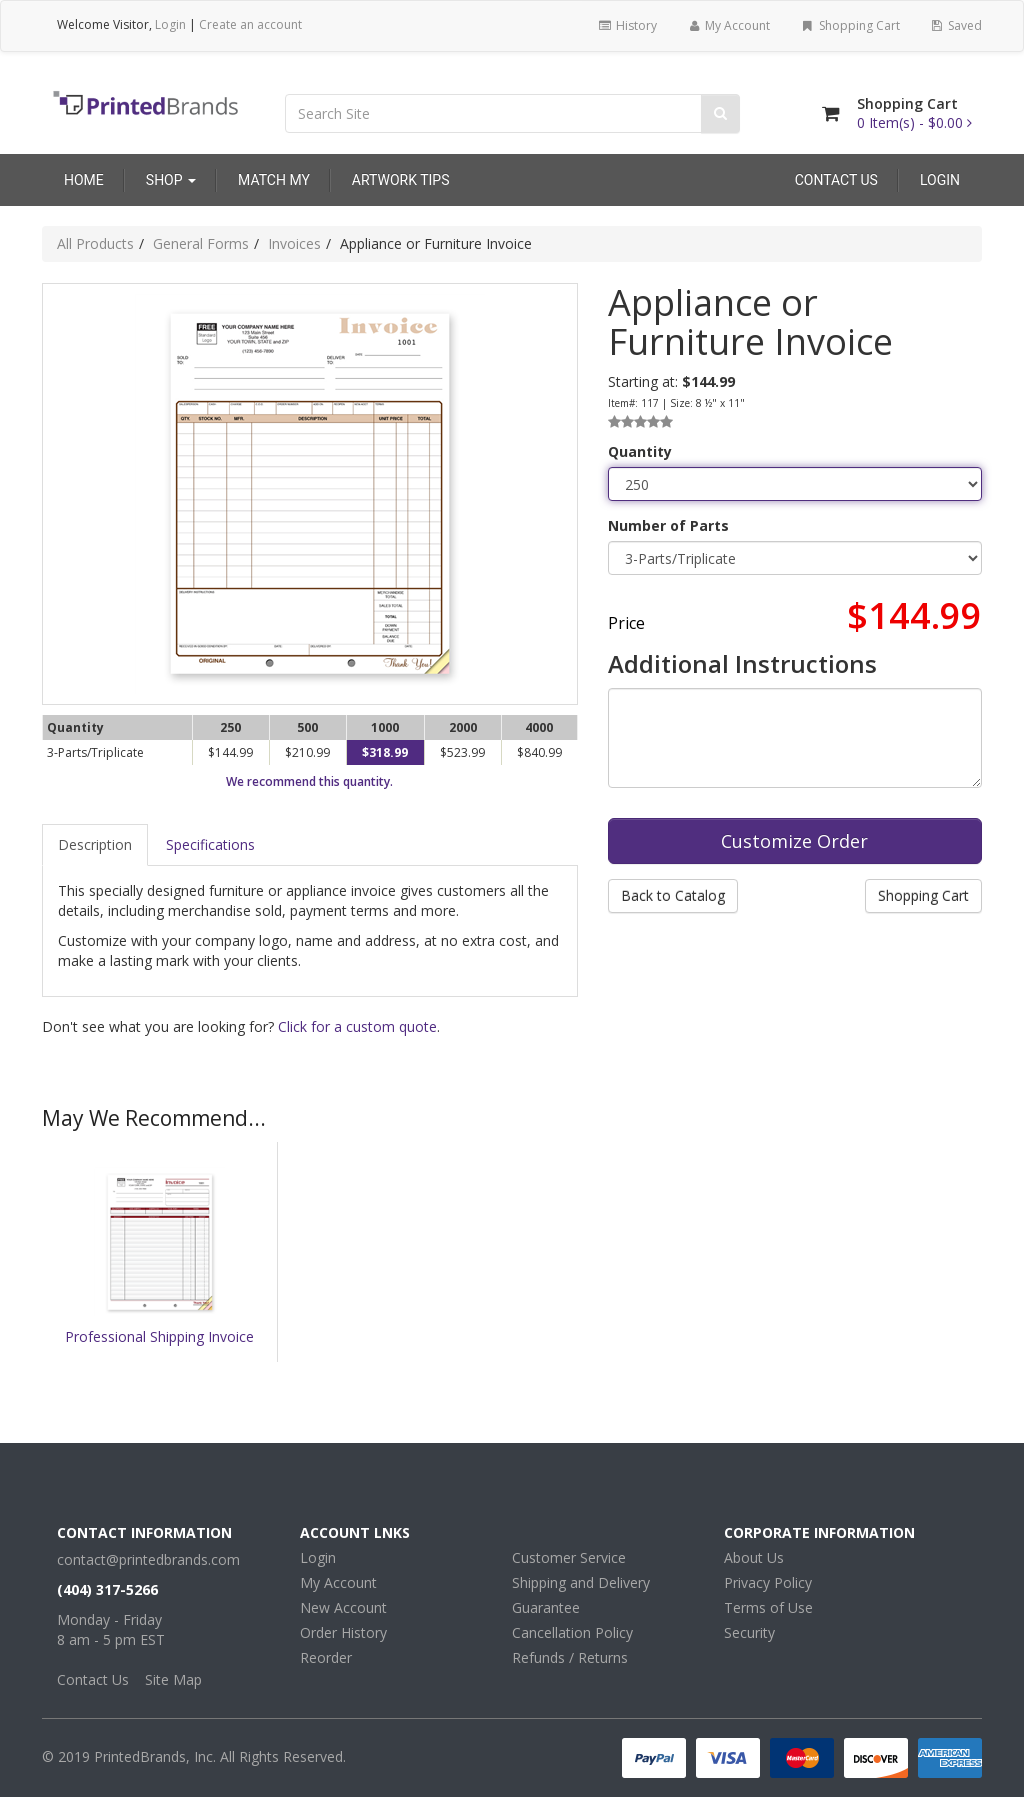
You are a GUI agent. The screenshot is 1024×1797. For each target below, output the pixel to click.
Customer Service (569, 1557)
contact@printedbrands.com (148, 1559)
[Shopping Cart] (830, 113)
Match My (274, 180)
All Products (95, 243)
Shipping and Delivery (581, 1582)
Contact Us (836, 180)
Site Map (173, 1679)
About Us (754, 1557)
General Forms (201, 243)
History (626, 25)
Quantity (640, 451)
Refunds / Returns (570, 1657)
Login (170, 24)
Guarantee (546, 1607)
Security (749, 1632)
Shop (171, 180)
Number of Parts (668, 525)
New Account (343, 1607)
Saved (956, 25)
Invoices (294, 243)
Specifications (210, 844)
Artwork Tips (401, 180)
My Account (728, 25)
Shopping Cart (849, 25)
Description (95, 844)
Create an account (250, 24)
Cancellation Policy (572, 1632)
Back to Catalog (673, 895)
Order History (343, 1632)
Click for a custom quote (357, 1026)
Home (84, 180)
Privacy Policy (768, 1582)
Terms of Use (768, 1607)
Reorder (326, 1657)
